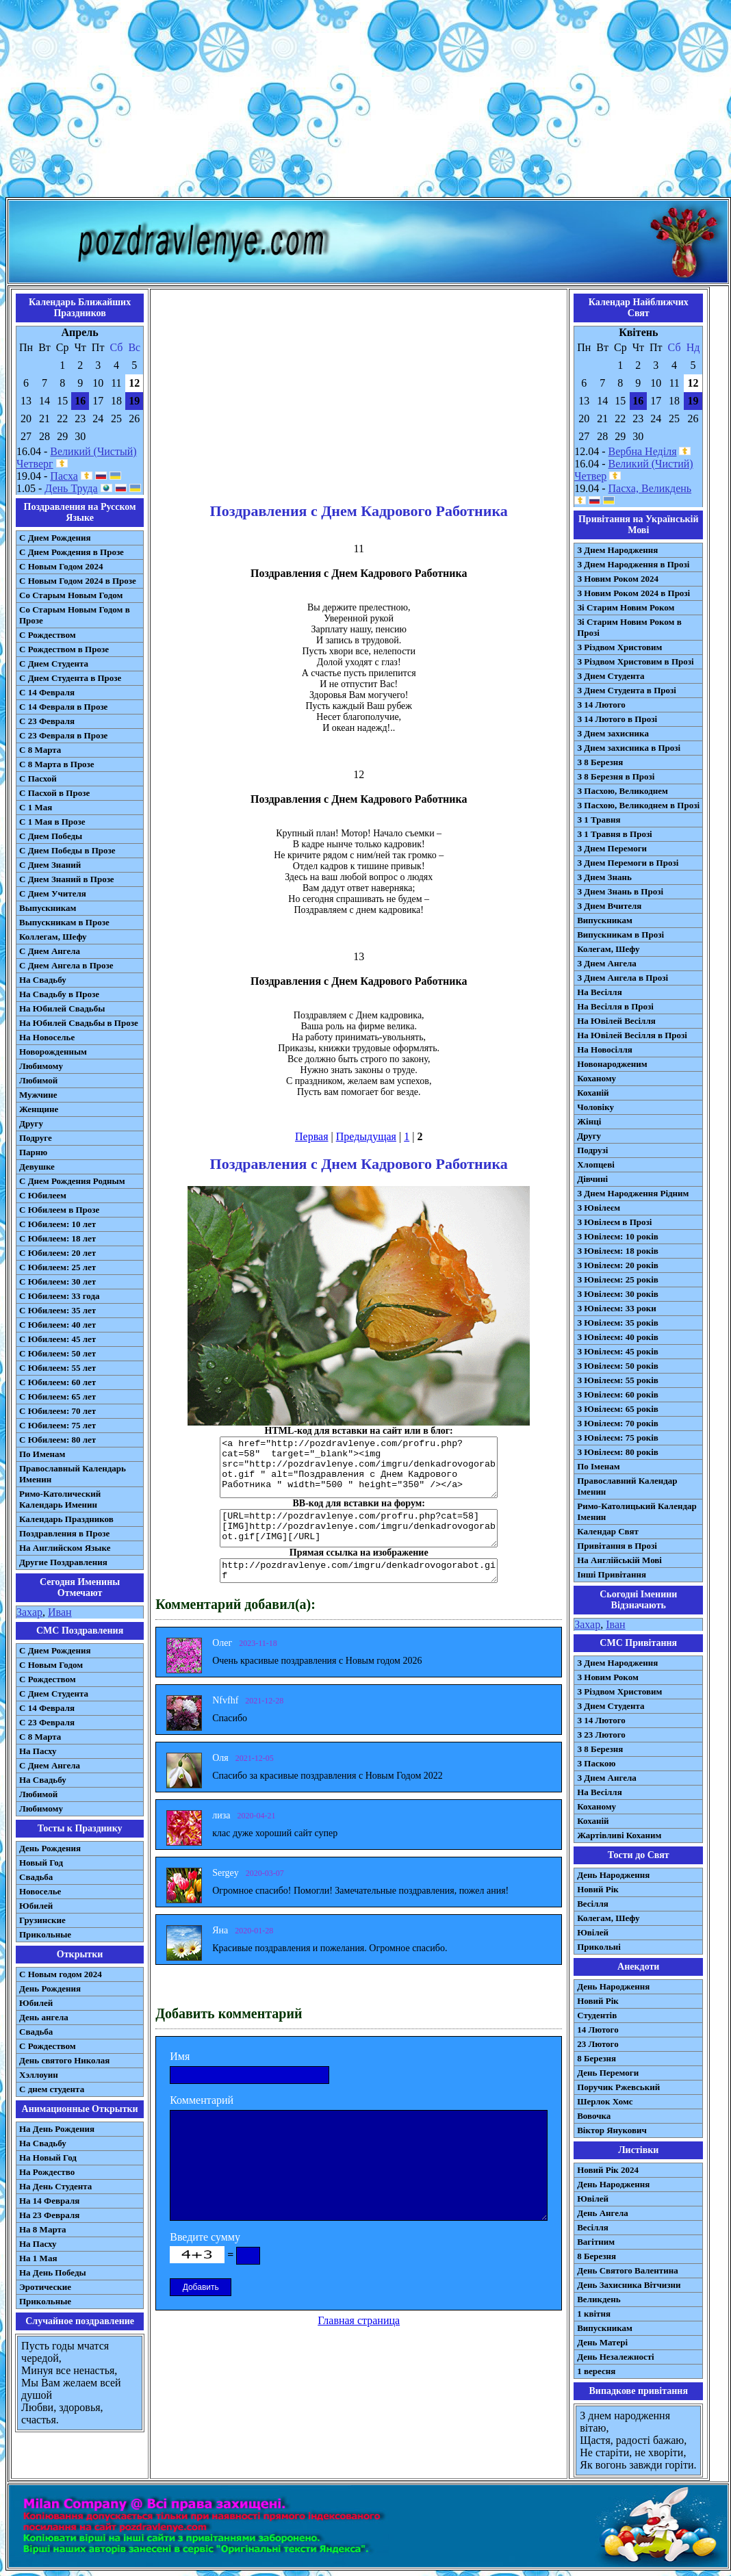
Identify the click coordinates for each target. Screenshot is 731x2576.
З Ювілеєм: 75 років (617, 1437)
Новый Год (41, 1862)
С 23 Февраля (47, 721)
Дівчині (592, 1179)
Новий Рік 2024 (608, 2170)
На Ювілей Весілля (616, 1021)
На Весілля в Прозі (615, 1006)
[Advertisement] (365, 101)
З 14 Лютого (601, 704)
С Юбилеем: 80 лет (57, 1439)
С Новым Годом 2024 (61, 566)
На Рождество (47, 2172)
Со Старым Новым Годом (71, 595)
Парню (33, 1152)
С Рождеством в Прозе (64, 649)
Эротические (45, 2287)
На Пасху (38, 1751)
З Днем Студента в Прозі (626, 690)
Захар (29, 1612)
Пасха (63, 476)
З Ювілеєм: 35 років (617, 1322)
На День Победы (52, 2272)
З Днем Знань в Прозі (620, 891)
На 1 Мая (38, 2258)
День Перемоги (608, 2073)
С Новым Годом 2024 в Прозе (77, 581)
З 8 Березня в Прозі (615, 776)
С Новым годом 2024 (60, 1974)
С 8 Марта (40, 750)
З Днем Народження (617, 550)
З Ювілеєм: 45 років (617, 1351)
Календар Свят (608, 1531)
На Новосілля (604, 1049)
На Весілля (599, 992)
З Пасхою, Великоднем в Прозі (638, 805)
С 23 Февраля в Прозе (63, 735)
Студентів (597, 2015)
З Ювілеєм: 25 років (617, 1279)
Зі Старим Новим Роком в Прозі (629, 627)
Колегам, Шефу (608, 949)
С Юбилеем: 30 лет (57, 1281)
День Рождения (50, 1848)
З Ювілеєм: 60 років (617, 1394)
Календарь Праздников (66, 1519)
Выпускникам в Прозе (64, 922)
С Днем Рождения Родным (72, 1181)
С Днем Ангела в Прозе (66, 965)
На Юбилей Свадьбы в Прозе (78, 1023)
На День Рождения (56, 2129)
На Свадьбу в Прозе (59, 994)
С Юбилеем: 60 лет (57, 1382)
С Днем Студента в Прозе (70, 678)
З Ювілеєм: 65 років (617, 1409)
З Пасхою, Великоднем (622, 791)
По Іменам (598, 1466)
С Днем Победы (50, 836)
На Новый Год (48, 2157)
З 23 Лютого (601, 1734)
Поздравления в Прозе (64, 1533)
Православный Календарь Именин (72, 1473)
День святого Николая (64, 2060)
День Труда (70, 488)
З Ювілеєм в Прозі (614, 1222)
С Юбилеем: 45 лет (57, 1339)
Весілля (592, 1903)
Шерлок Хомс (604, 2101)
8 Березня (596, 2058)
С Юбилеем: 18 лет (57, 1238)
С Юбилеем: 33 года (59, 1296)
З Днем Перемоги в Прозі (627, 863)
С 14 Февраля (47, 692)
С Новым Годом (51, 1665)
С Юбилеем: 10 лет (57, 1224)
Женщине (38, 1109)
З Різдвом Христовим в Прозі (635, 661)
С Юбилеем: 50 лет (57, 1353)
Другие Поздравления (63, 1562)
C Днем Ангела (49, 1765)
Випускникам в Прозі (620, 934)
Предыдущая (366, 1136)
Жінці (589, 1121)
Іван (615, 1624)
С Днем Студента (53, 663)
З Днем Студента (610, 676)
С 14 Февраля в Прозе (63, 706)
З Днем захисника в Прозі (628, 748)
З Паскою (596, 1763)
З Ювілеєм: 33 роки (616, 1308)
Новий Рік (598, 1889)
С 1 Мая (35, 807)
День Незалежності (615, 2357)
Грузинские (42, 1920)
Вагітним (596, 2242)
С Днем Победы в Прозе (67, 850)
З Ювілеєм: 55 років (617, 1380)
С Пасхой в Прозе (54, 793)
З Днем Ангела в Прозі (622, 978)
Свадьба (36, 1877)
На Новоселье (47, 1037)
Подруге (35, 1138)
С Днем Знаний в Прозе (66, 879)
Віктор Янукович (612, 2130)
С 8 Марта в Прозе (56, 764)
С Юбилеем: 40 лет (57, 1324)
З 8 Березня (600, 762)
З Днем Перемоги (612, 848)
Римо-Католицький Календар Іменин (637, 1511)
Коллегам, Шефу (53, 936)
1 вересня (596, 2371)
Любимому (41, 1066)
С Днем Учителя (52, 893)
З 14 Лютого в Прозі (617, 719)
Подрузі (592, 1150)
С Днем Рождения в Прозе (71, 552)
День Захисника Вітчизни (628, 2285)
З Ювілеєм (598, 1207)
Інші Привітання (611, 1574)
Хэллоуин (38, 2075)
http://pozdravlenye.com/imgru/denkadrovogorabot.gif (359, 1570)
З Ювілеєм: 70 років (617, 1423)
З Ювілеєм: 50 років (617, 1366)
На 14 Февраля (49, 2200)
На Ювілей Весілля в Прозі (632, 1035)
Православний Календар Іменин (627, 1486)
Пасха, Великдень (650, 488)
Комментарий (201, 2100)
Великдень (598, 2299)
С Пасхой (38, 778)
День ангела (43, 2017)
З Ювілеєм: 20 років (617, 1265)
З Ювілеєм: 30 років (617, 1294)
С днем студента (51, 2089)
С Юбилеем (42, 1195)
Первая (311, 1136)
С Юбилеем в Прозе (59, 1210)
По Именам (42, 1454)
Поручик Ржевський (618, 2087)
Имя (180, 2056)
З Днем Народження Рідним (633, 1193)
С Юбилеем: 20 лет (57, 1253)
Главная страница (359, 2320)
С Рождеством (47, 635)
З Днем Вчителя (609, 906)
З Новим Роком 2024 (617, 579)
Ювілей (592, 1932)
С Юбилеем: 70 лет (57, 1411)
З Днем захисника (613, 733)
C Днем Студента (53, 1693)
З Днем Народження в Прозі (633, 564)
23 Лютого (598, 2044)
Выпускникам (47, 908)
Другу (31, 1123)
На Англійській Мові (619, 1560)
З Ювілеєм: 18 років (617, 1251)
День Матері (602, 2342)
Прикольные (45, 1934)
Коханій (592, 1092)
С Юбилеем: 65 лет (57, 1396)
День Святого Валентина (627, 2270)
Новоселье (40, 1891)
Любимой (38, 1080)
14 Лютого (598, 2029)
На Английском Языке (64, 1548)
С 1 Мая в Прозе (52, 821)
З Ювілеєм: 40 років (617, 1337)
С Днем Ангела (49, 951)
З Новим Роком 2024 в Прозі (633, 593)
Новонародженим (612, 1064)
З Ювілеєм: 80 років (617, 1452)
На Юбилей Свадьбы (62, 1008)
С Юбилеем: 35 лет (57, 1310)
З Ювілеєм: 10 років (617, 1236)
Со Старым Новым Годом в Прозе (74, 615)
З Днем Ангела (607, 963)
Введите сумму (205, 2237)
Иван (60, 1612)
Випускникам (604, 920)
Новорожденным (53, 1051)
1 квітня (594, 2313)
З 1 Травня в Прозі (614, 834)
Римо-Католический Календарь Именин (60, 1499)
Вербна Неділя (642, 451)
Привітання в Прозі (617, 1546)
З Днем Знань (604, 877)
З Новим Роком (608, 1677)
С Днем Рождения (55, 537)
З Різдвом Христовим (619, 647)
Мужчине (38, 1095)
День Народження (613, 1875)
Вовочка (594, 2116)
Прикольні (599, 1947)
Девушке (37, 1166)
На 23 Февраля (49, 2215)
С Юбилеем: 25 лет (57, 1267)
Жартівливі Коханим (619, 1835)
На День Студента (55, 2186)
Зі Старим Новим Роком (625, 607)
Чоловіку (595, 1107)
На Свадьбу (42, 980)
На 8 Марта (42, 2229)
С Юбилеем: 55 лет (57, 1368)
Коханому (596, 1078)
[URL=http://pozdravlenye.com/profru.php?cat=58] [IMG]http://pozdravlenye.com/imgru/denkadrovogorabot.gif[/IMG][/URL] (359, 1528)
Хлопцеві (596, 1164)
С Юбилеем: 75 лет (57, 1425)
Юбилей (36, 1906)
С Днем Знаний (50, 865)
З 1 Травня (598, 819)
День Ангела (602, 2213)
